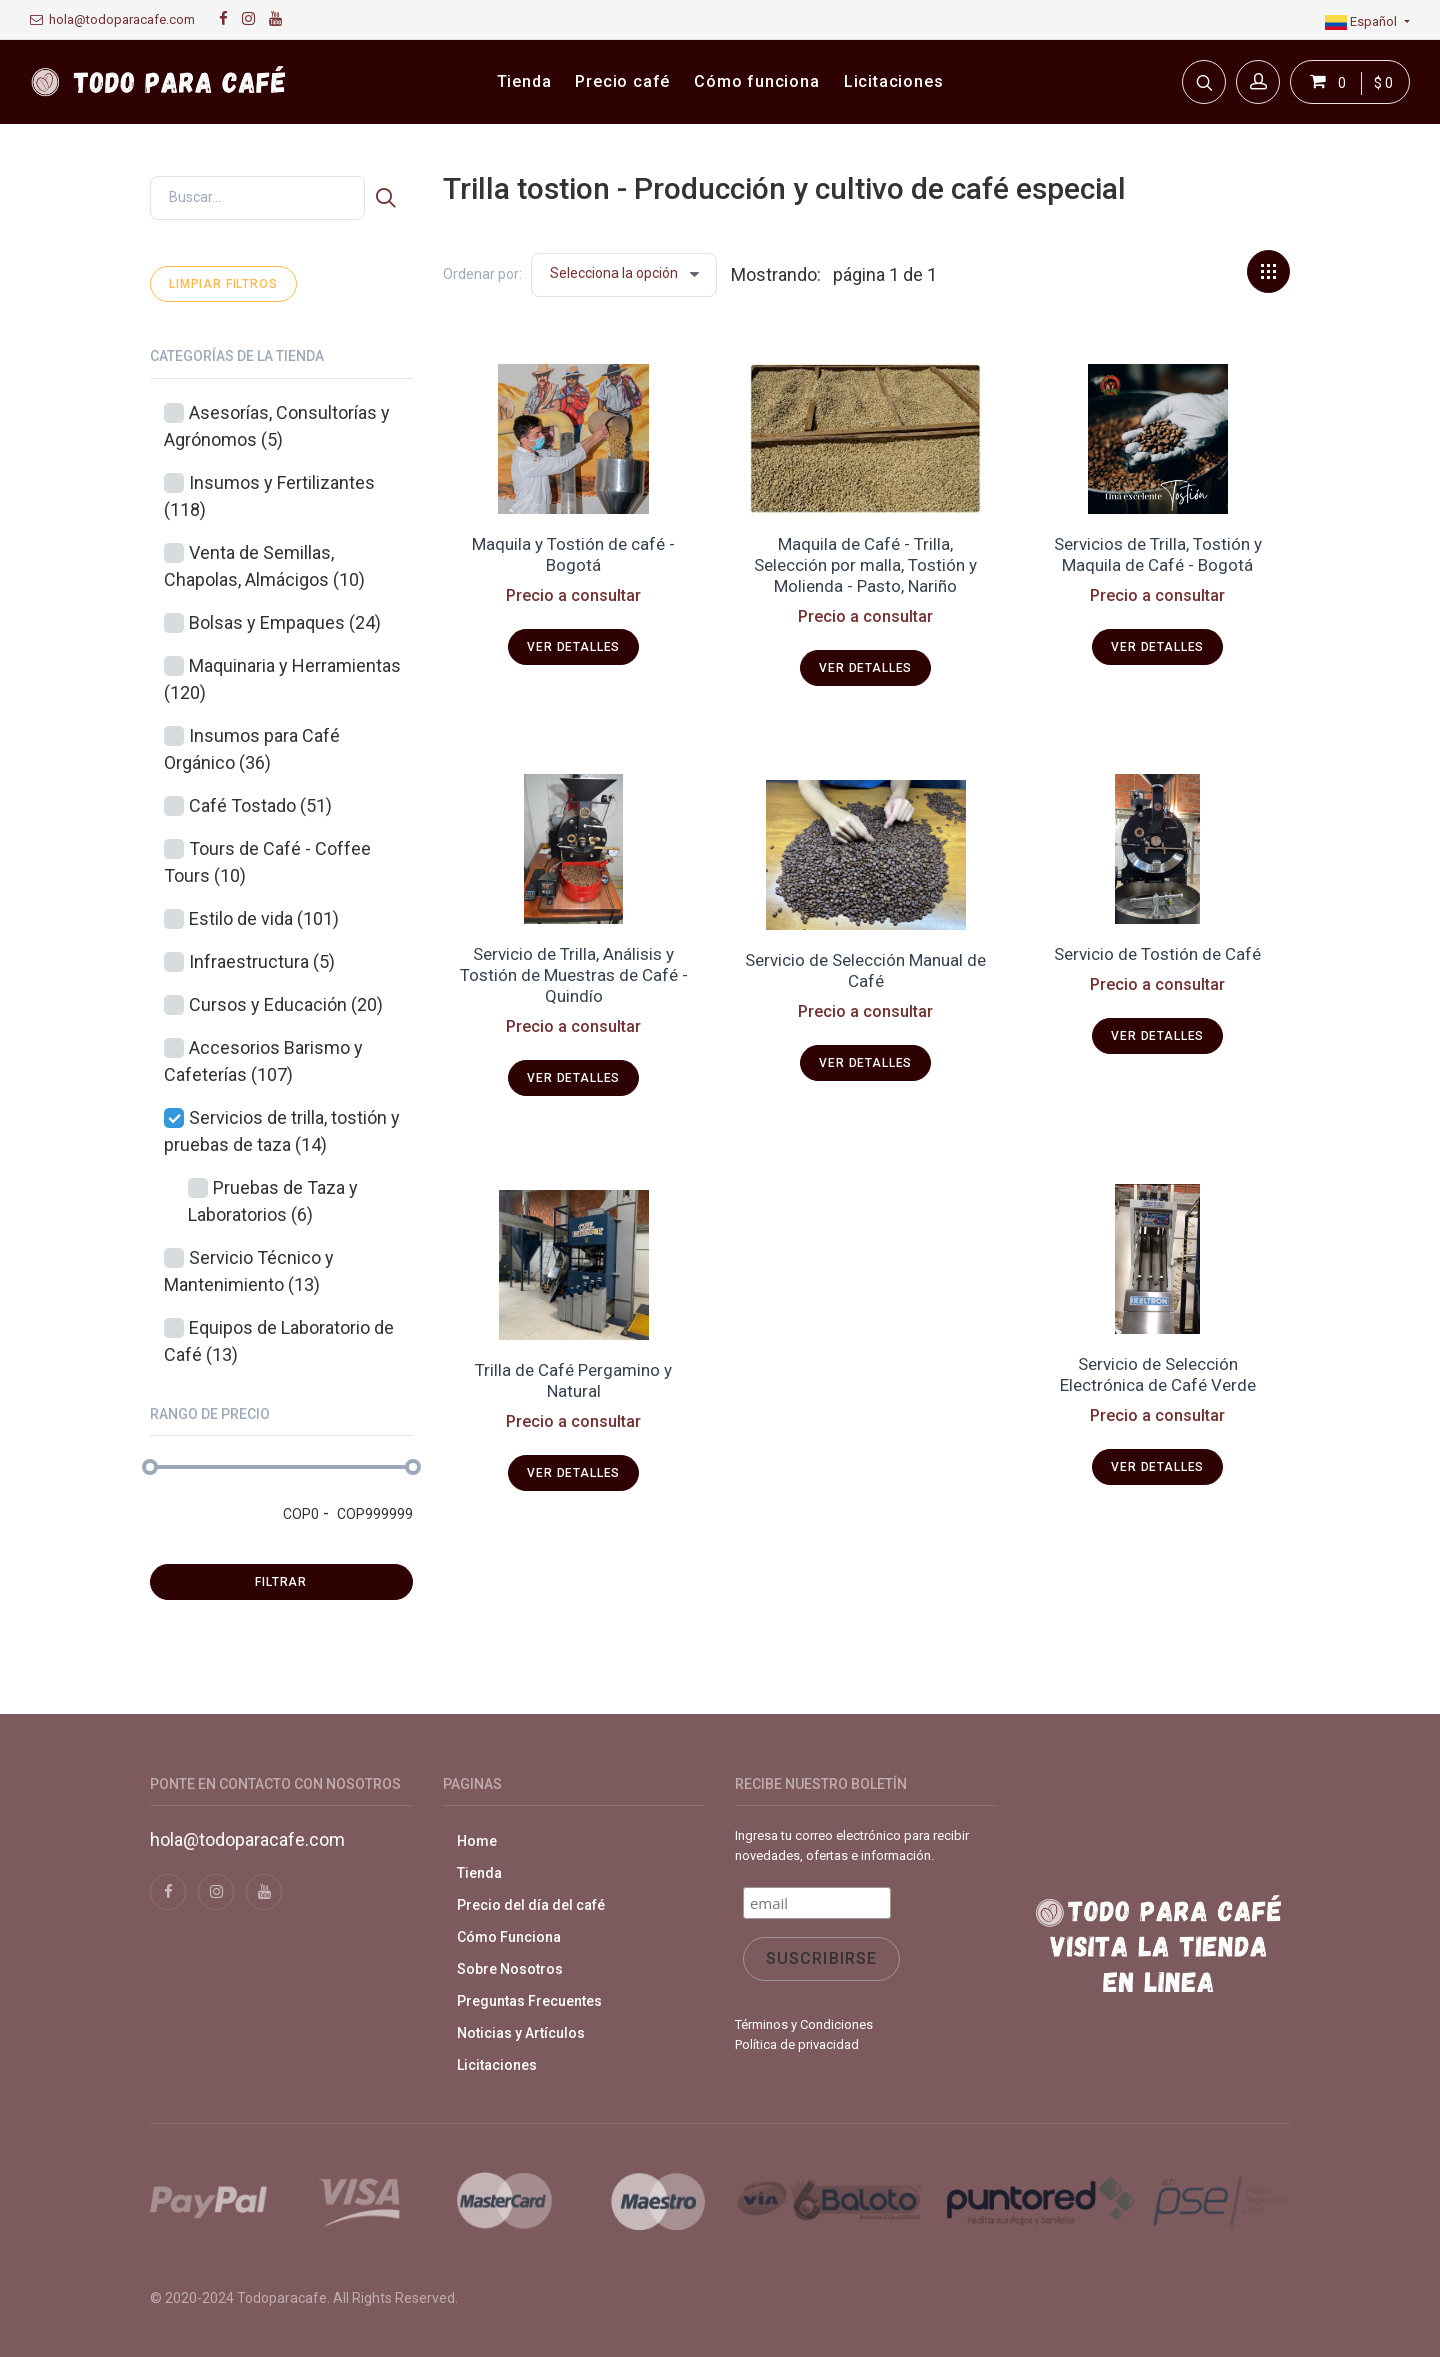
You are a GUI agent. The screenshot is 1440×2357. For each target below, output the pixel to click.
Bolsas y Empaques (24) (285, 622)
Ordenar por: (482, 274)
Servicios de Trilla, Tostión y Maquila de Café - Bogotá (1158, 554)
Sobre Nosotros (510, 1969)
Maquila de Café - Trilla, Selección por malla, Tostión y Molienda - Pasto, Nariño (865, 565)
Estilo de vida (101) (264, 918)
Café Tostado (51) (260, 805)
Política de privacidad (797, 2044)
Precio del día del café (531, 1905)
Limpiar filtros (223, 284)
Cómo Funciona (509, 1937)
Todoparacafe (282, 2298)
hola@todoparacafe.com (112, 19)
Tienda (479, 1873)
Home (477, 1841)
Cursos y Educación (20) (286, 1004)
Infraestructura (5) (262, 961)
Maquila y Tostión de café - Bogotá (573, 554)
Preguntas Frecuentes (529, 2001)
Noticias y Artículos (521, 2033)
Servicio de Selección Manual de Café (865, 970)
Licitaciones (497, 2065)
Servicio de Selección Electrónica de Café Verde (1158, 1374)
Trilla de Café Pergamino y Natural (573, 1380)
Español (1362, 21)
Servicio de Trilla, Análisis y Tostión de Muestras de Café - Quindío (574, 975)
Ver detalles (573, 647)
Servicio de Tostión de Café (1157, 954)
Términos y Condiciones (804, 2024)
